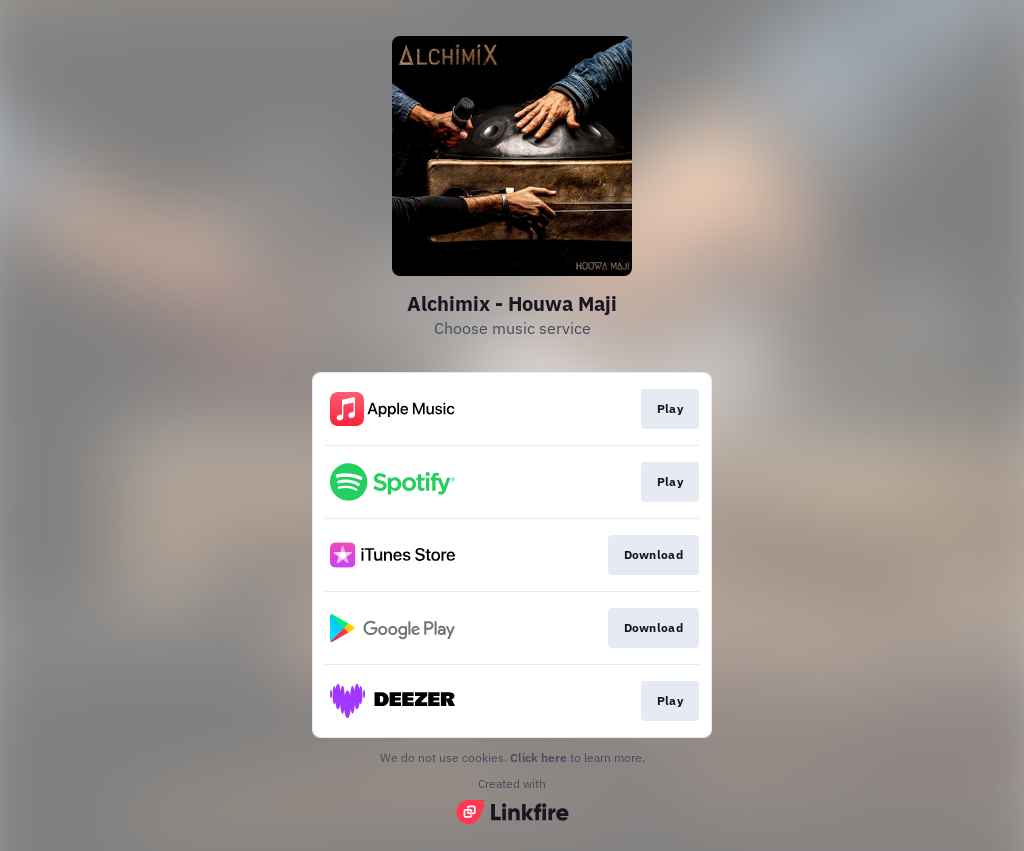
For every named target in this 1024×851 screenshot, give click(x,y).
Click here (538, 757)
